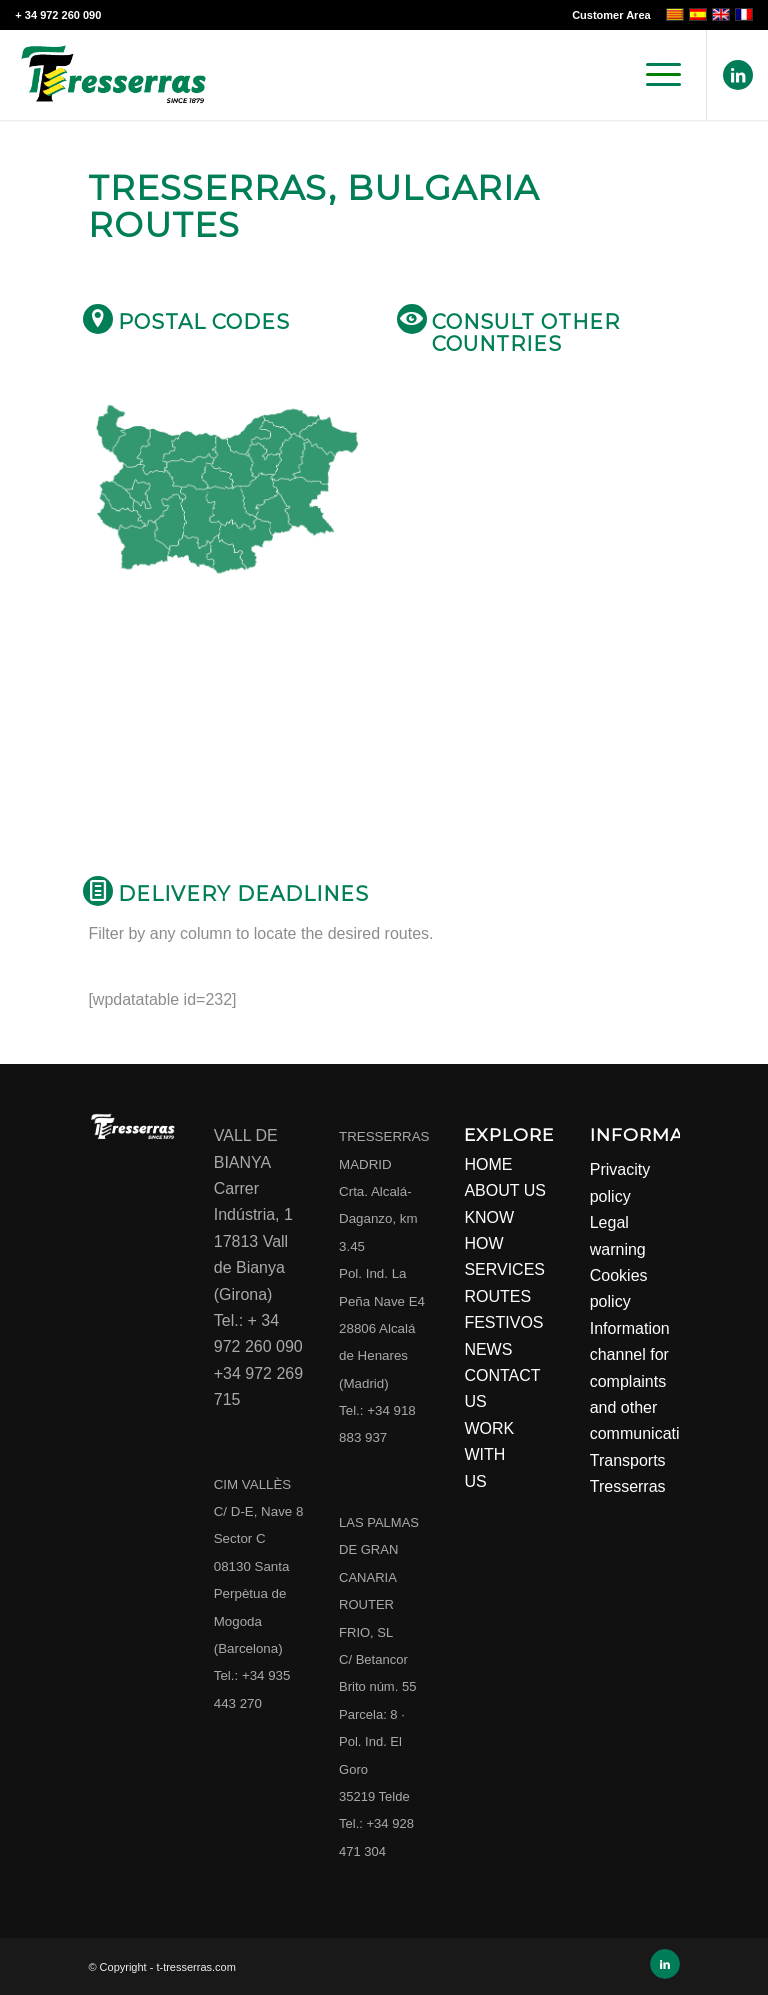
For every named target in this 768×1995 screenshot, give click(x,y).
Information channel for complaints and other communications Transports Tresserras (648, 1407)
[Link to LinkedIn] (738, 75)
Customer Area (611, 15)
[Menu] (653, 75)
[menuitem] (606, 15)
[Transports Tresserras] (113, 75)
